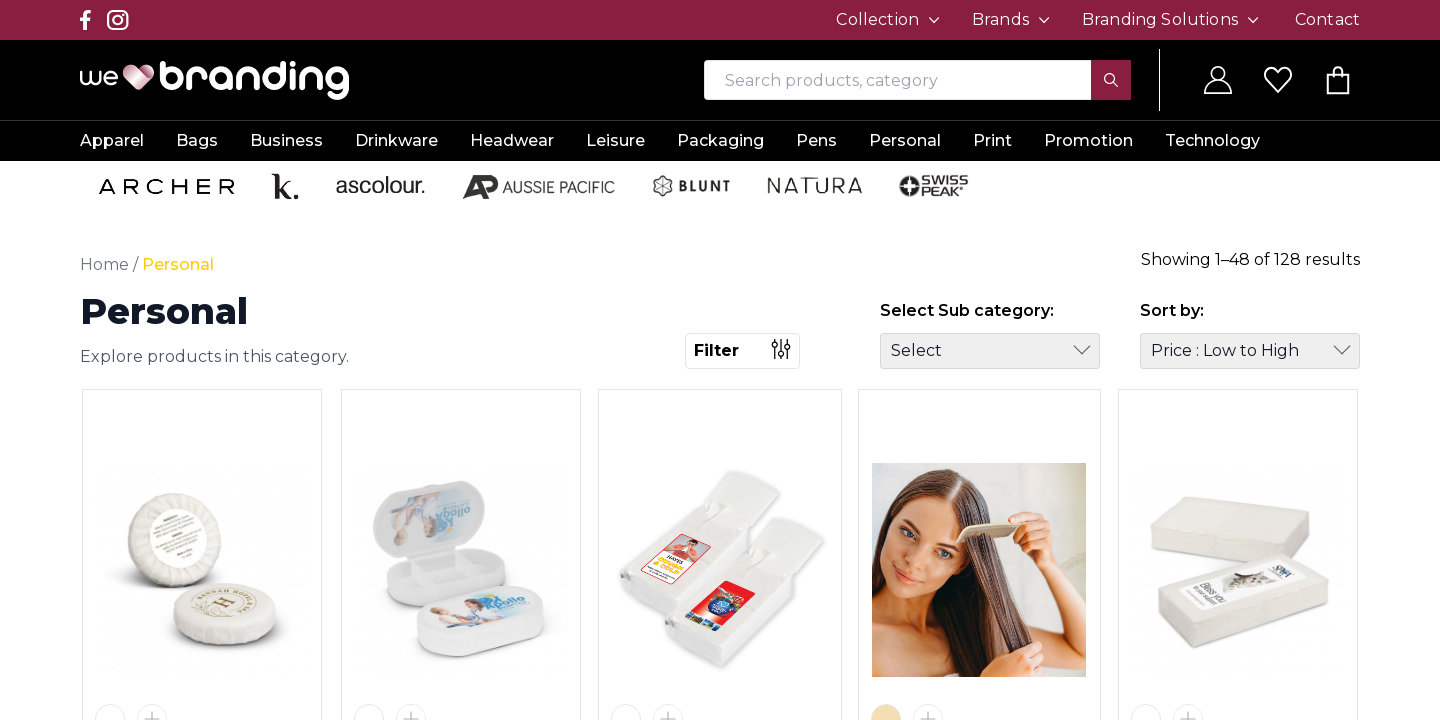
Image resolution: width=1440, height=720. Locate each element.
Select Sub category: (967, 310)
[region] (720, 360)
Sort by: (1172, 310)
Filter (742, 349)
